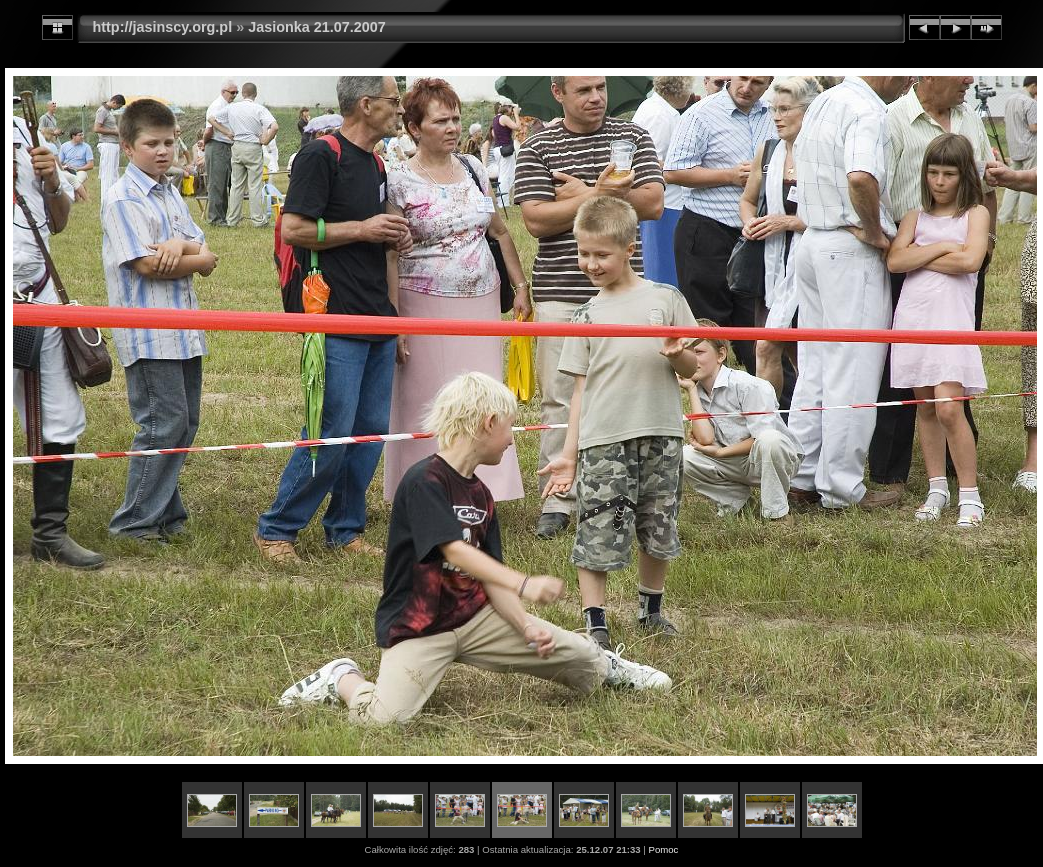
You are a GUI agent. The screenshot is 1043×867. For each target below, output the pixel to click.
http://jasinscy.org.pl (163, 27)
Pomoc (664, 849)
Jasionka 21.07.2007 (317, 27)
